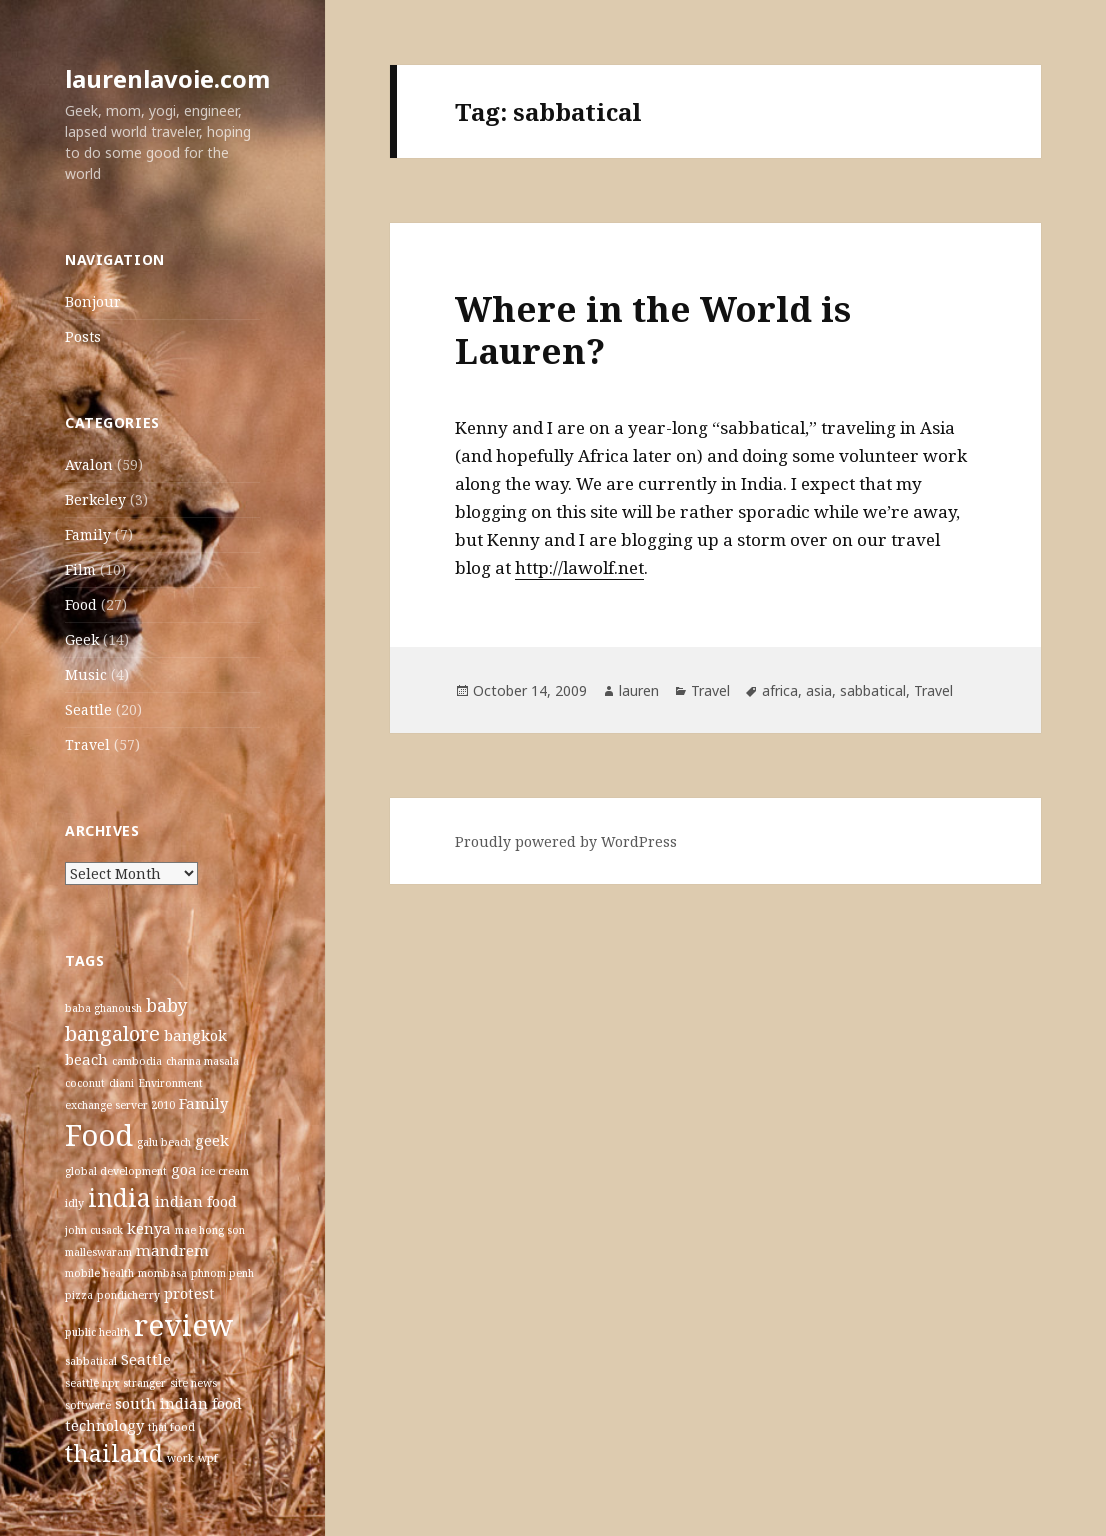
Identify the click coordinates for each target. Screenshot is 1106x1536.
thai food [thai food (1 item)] (171, 1427)
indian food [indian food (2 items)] (196, 1201)
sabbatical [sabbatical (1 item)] (91, 1361)
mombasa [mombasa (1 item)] (162, 1273)
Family (88, 534)
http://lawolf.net (579, 567)
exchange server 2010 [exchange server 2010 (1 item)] (120, 1105)
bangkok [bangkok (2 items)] (195, 1035)
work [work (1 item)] (180, 1458)
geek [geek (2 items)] (212, 1140)
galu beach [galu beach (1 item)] (164, 1142)
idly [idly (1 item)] (74, 1203)
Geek (82, 639)
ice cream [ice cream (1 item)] (225, 1171)
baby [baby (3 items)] (167, 1005)
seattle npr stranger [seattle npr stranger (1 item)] (115, 1383)
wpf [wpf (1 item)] (208, 1458)
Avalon (89, 464)
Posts (83, 336)
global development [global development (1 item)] (116, 1171)
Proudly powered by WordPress (566, 841)
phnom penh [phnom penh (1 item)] (222, 1273)
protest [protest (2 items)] (189, 1293)
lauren (639, 690)
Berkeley (95, 499)
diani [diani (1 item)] (121, 1083)
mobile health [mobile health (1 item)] (99, 1273)
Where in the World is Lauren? (653, 329)
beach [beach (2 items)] (86, 1059)
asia (819, 690)
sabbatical (873, 690)
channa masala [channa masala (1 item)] (202, 1061)
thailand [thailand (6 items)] (114, 1453)
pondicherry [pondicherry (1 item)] (128, 1295)
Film (80, 569)
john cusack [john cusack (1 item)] (94, 1230)
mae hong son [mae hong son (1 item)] (210, 1230)
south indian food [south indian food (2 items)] (178, 1403)
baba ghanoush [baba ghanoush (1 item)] (103, 1008)
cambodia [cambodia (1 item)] (137, 1061)
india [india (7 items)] (119, 1197)
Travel (87, 744)
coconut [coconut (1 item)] (85, 1083)
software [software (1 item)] (88, 1405)
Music (86, 674)
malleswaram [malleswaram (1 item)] (98, 1252)
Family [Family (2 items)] (203, 1103)
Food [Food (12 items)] (99, 1135)
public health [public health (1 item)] (97, 1332)
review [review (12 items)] (184, 1325)
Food (81, 604)
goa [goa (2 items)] (184, 1169)
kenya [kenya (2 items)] (149, 1228)
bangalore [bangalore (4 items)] (112, 1033)
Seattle (88, 709)
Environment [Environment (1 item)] (170, 1083)
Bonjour (93, 301)
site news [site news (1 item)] (193, 1383)
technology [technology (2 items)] (104, 1425)
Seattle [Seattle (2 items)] (146, 1359)
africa (780, 690)
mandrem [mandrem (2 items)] (172, 1250)
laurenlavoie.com (167, 78)
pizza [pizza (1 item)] (79, 1295)
